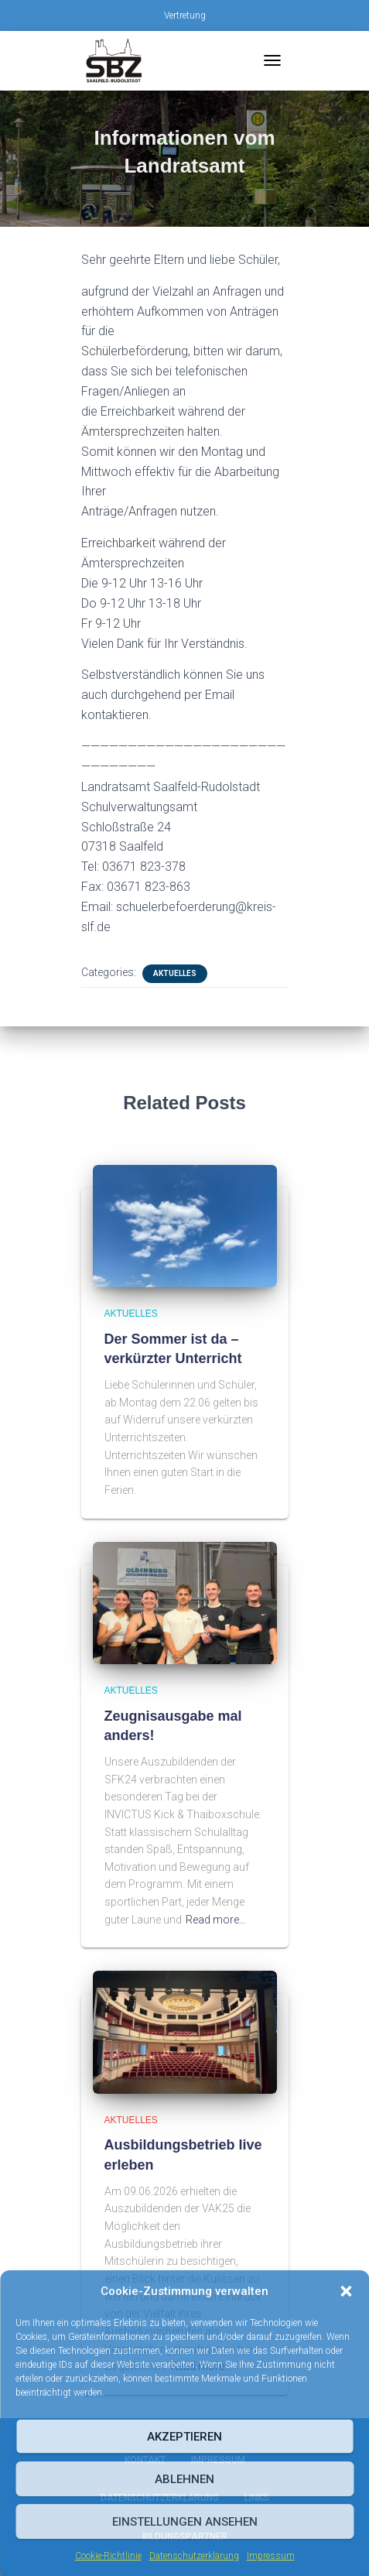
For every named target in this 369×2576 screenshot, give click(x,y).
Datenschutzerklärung (194, 2555)
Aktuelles (174, 973)
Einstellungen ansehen (185, 2522)
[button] (346, 2291)
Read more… (216, 1919)
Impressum (271, 2555)
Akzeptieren (184, 2437)
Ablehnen (184, 2479)
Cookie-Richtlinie (108, 2555)
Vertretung (185, 15)
